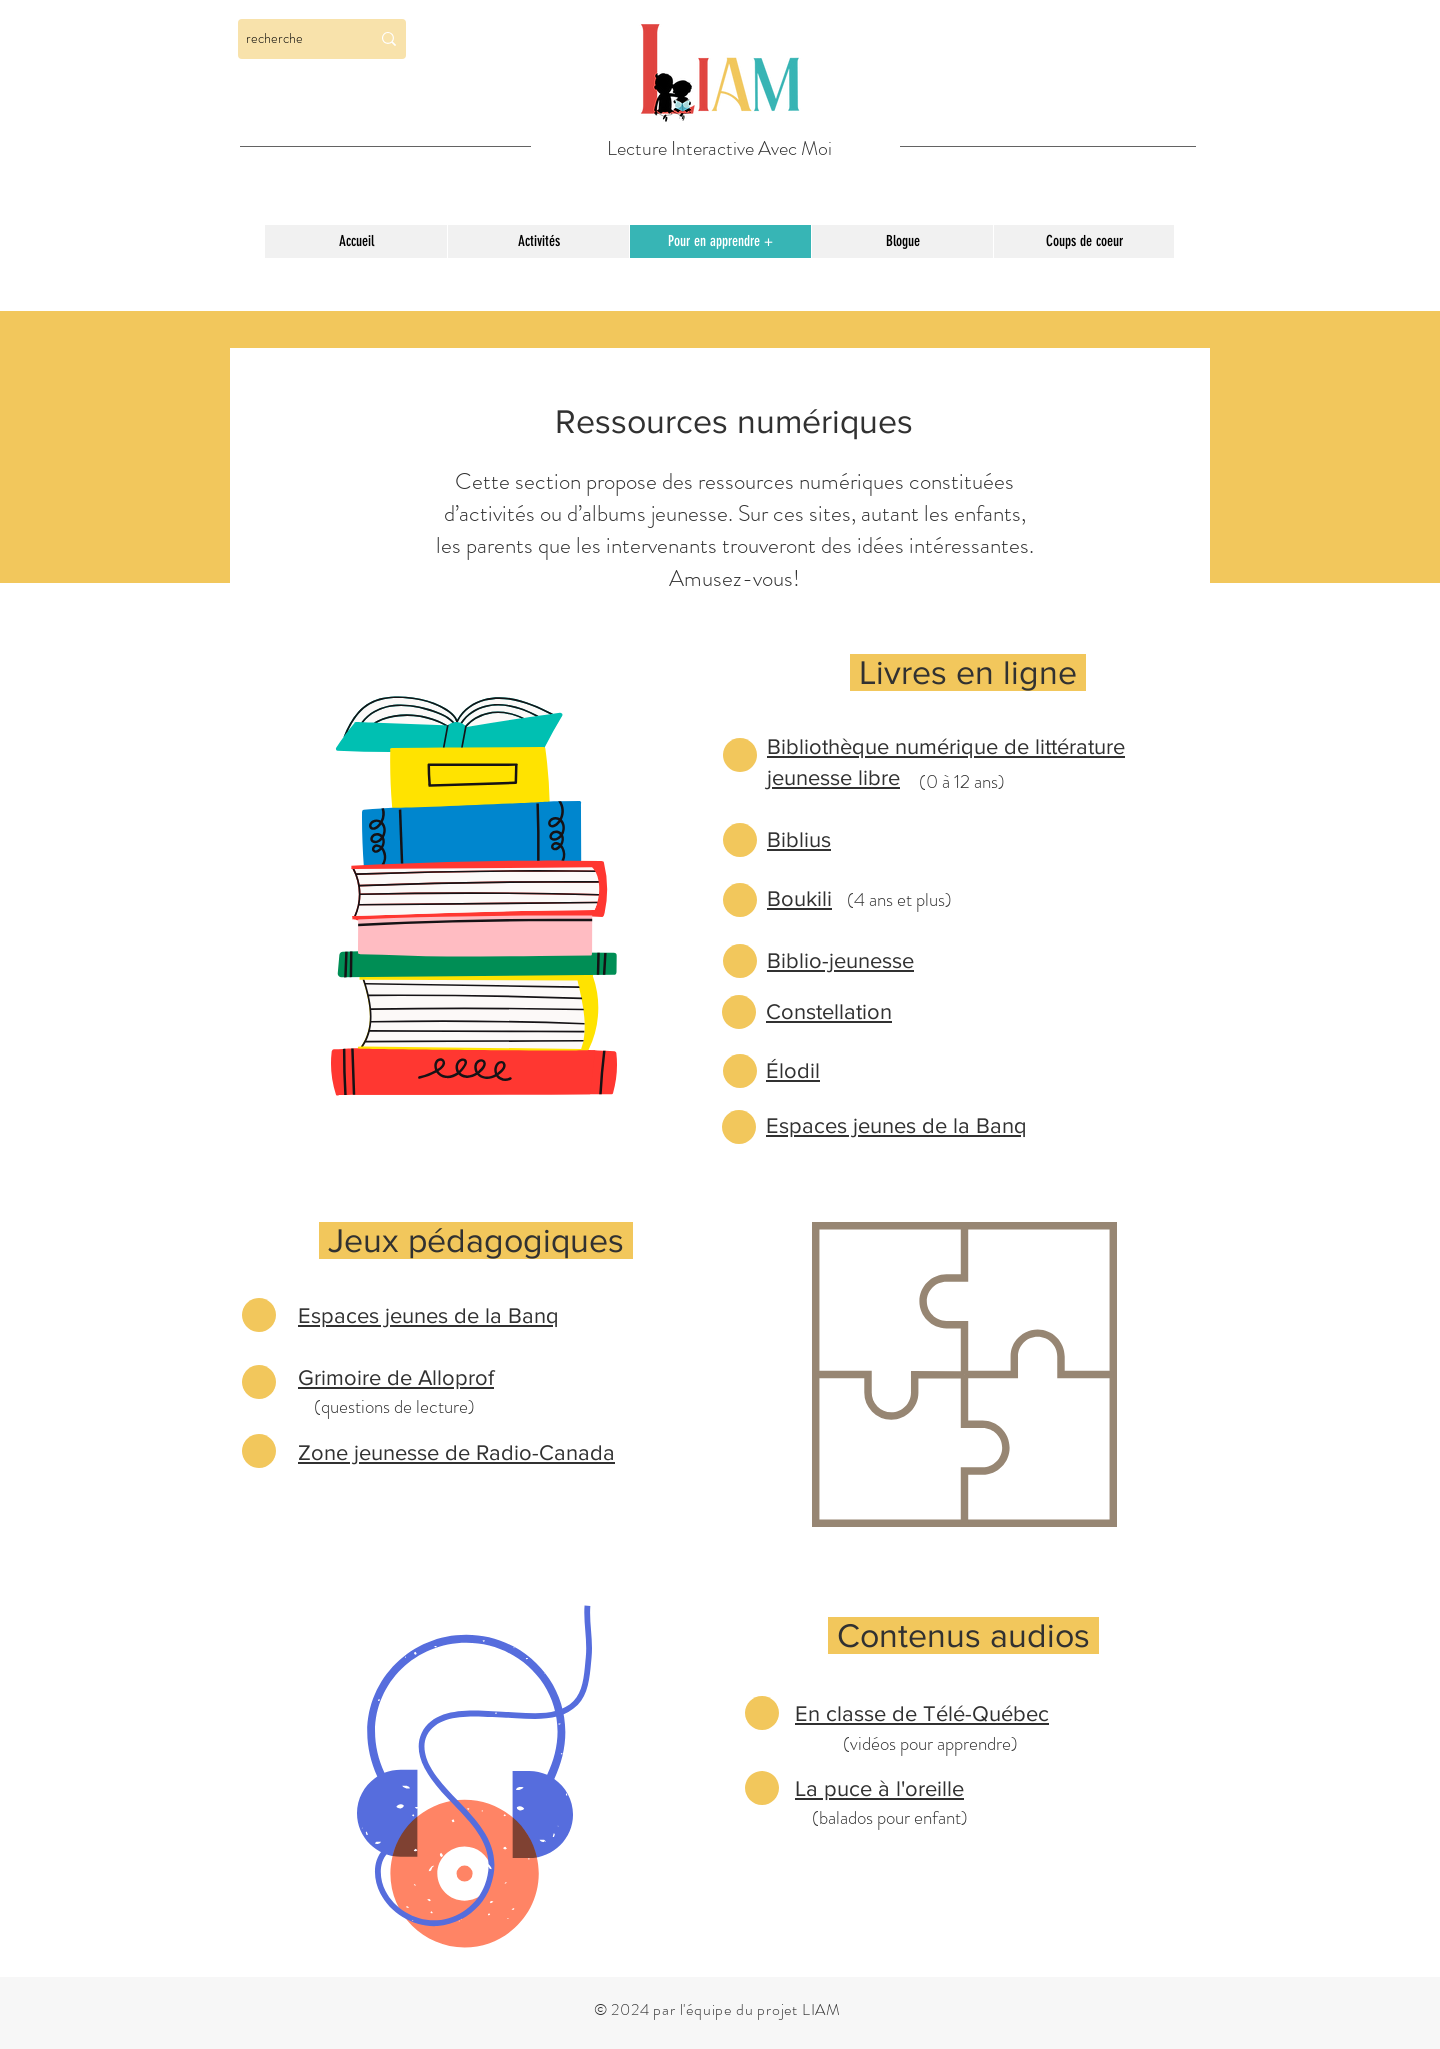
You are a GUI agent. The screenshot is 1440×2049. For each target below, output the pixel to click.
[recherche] (293, 39)
